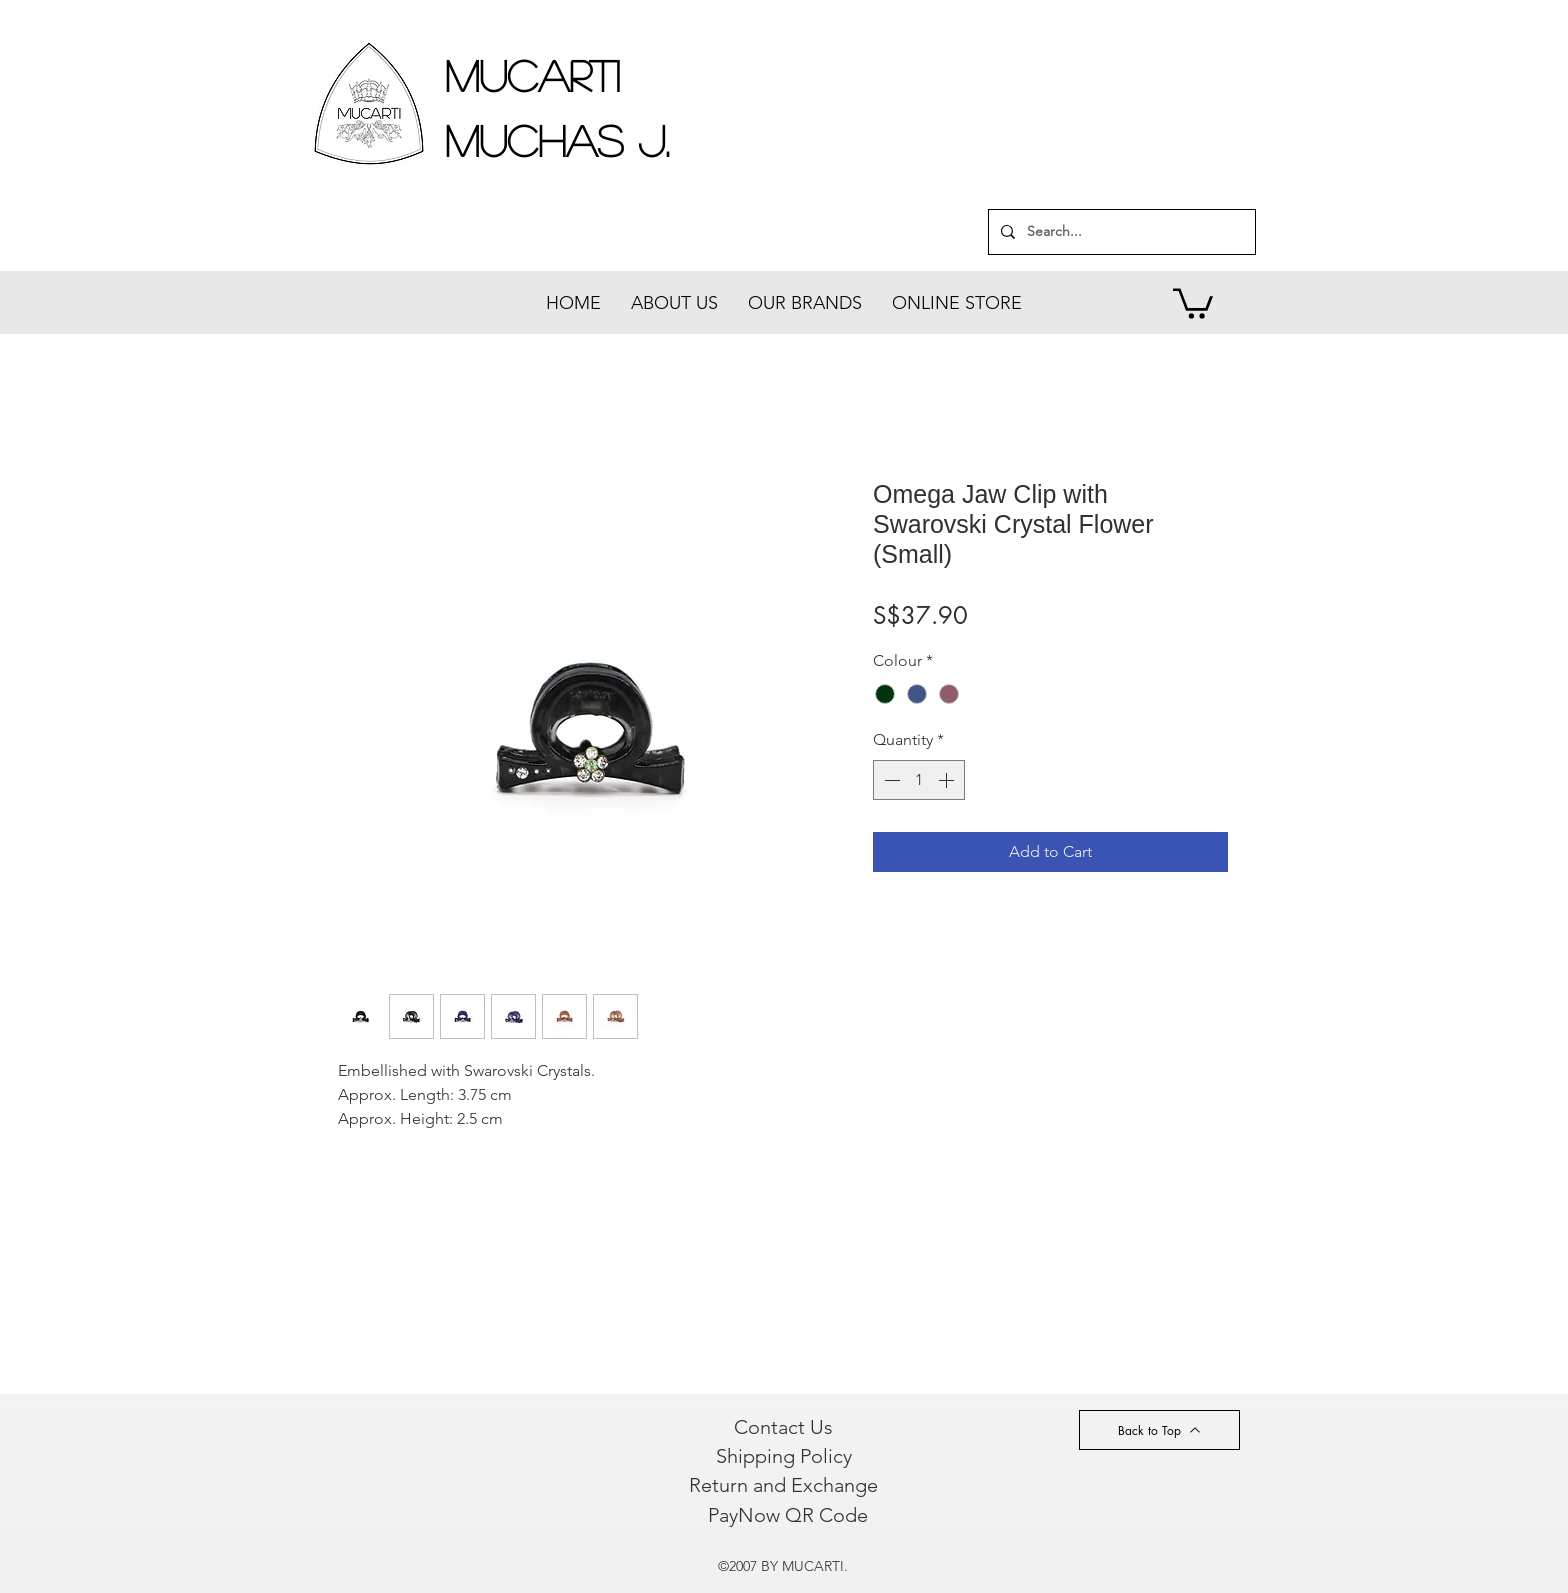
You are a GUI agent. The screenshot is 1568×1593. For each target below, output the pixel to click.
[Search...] (1120, 232)
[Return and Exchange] (783, 1485)
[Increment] (948, 780)
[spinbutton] (919, 780)
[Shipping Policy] (783, 1456)
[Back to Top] (1159, 1430)
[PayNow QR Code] (787, 1515)
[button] (1193, 302)
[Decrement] (890, 780)
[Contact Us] (783, 1427)
